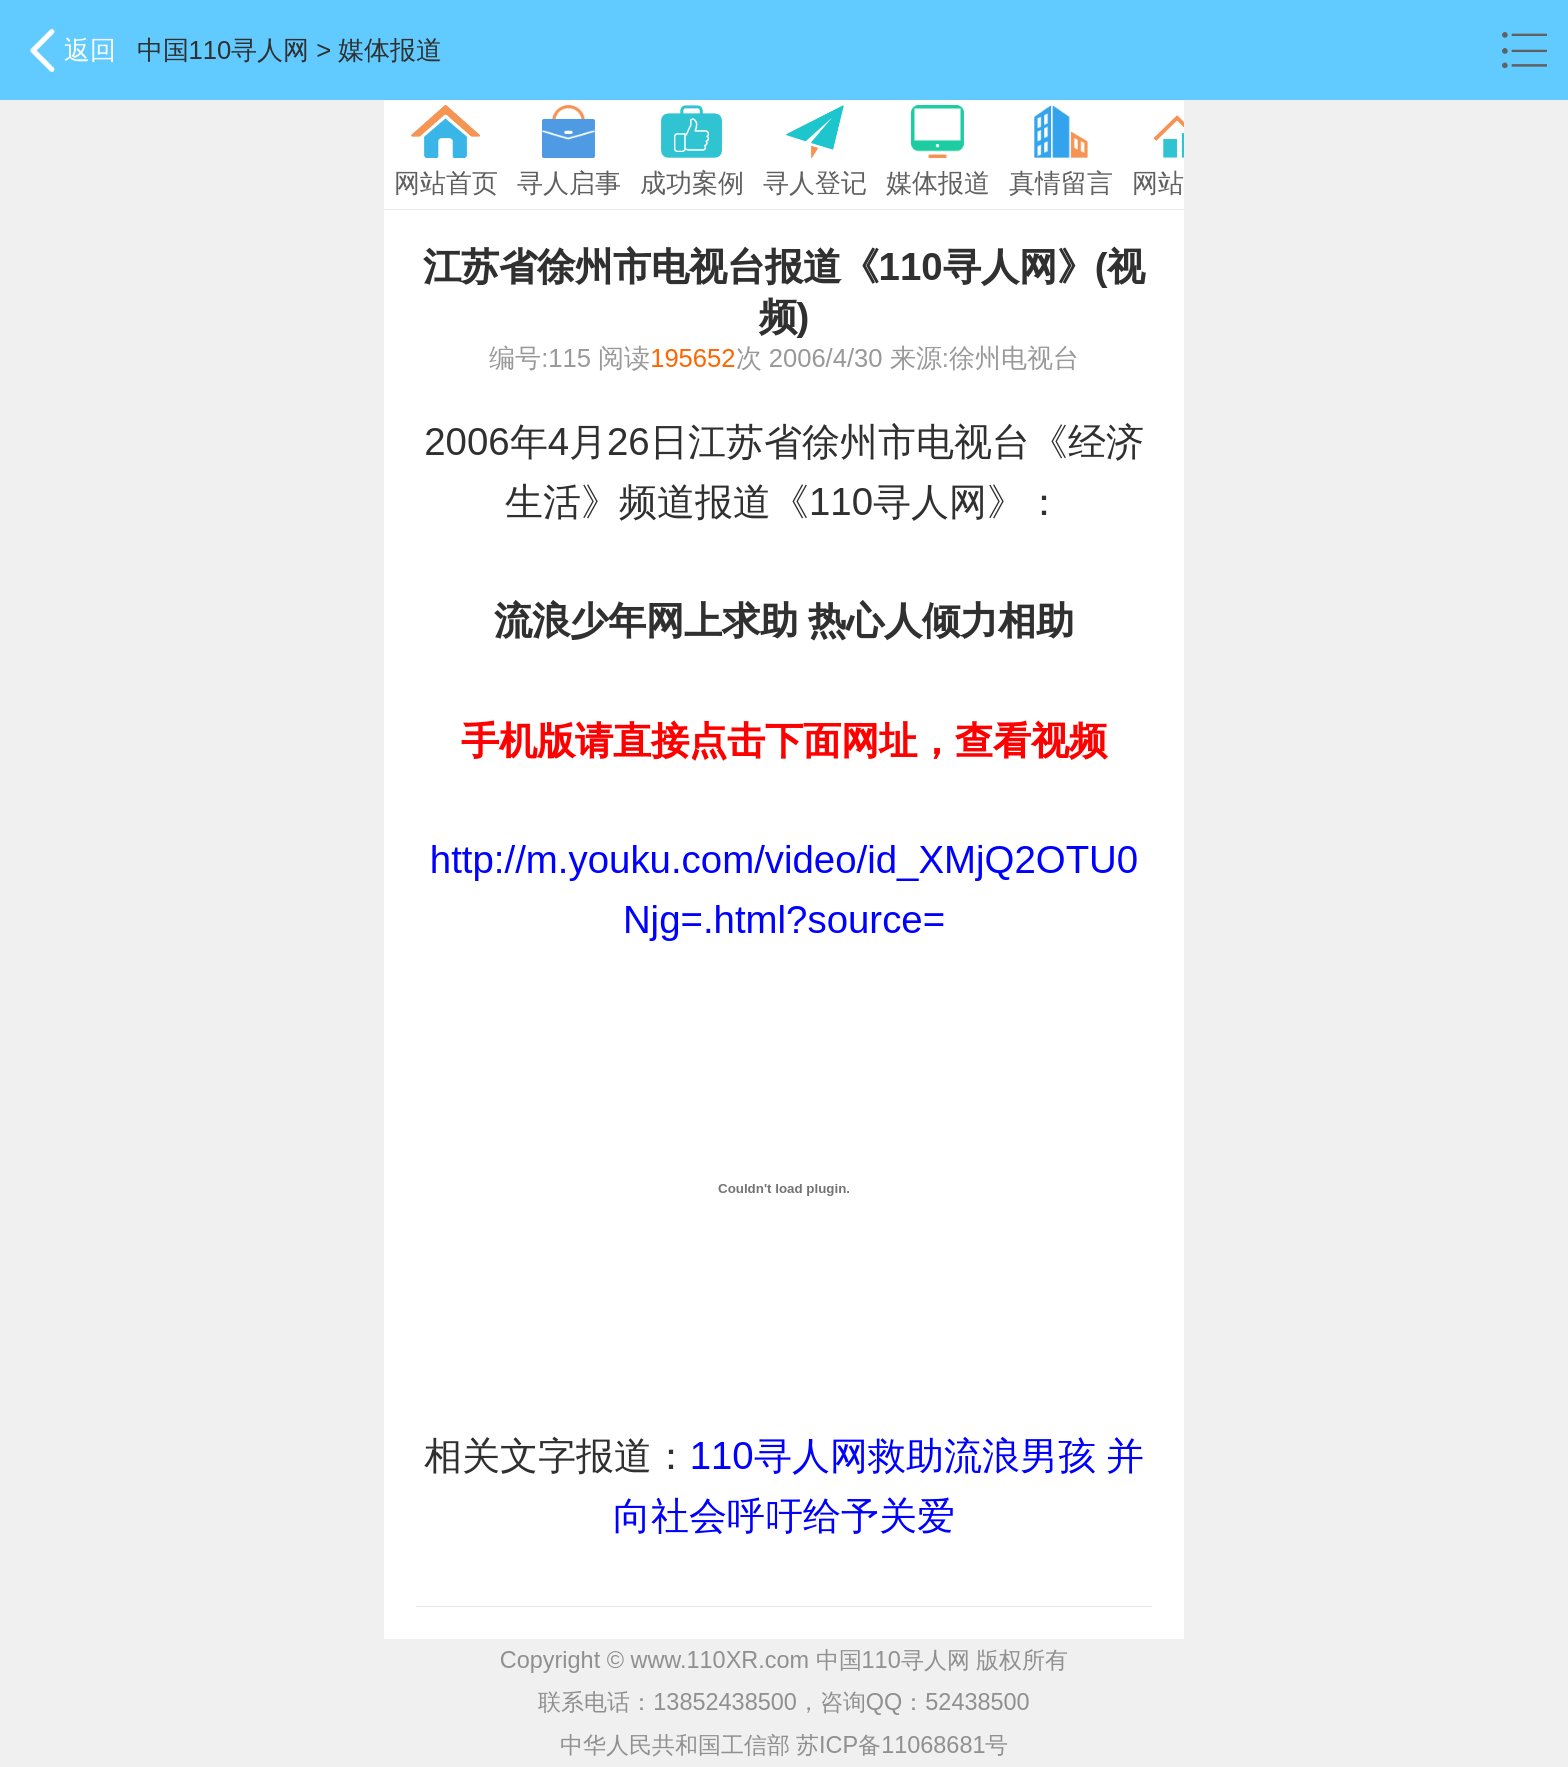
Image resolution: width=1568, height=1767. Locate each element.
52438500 (977, 1702)
